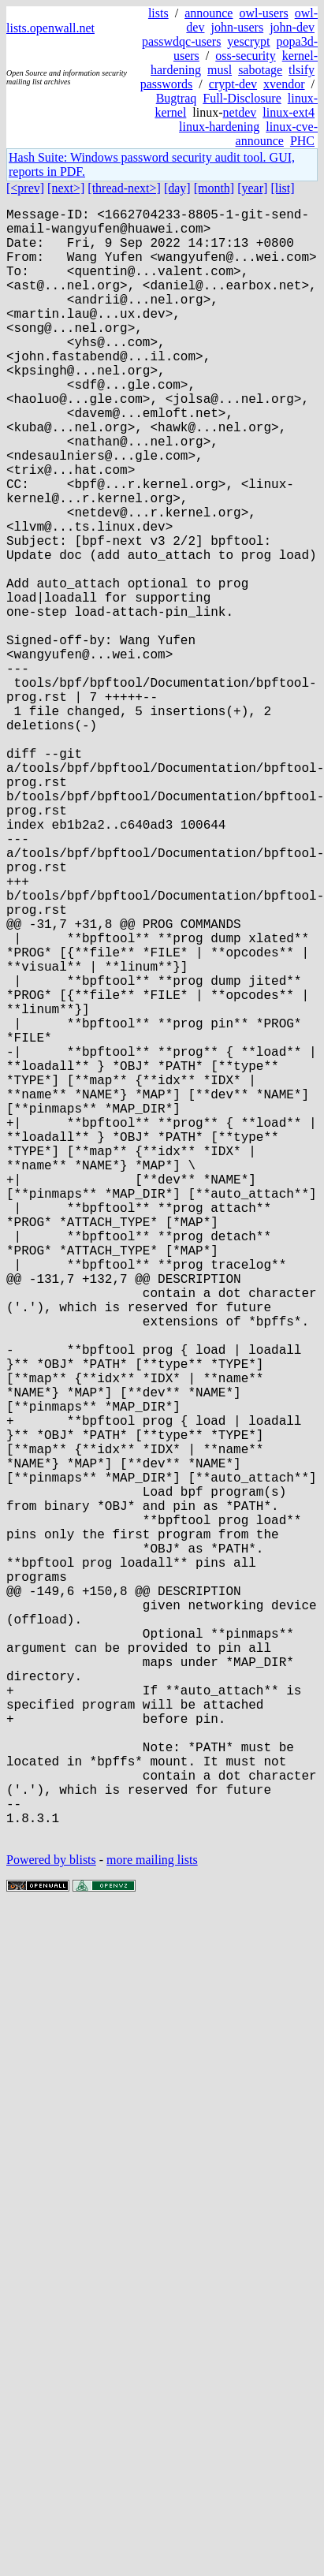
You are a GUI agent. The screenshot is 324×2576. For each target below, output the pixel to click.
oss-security (245, 55)
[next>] (65, 188)
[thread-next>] (124, 188)
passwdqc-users (181, 41)
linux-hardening (219, 126)
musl (219, 69)
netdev (240, 112)
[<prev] (25, 188)
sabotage (260, 69)
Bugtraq (176, 98)
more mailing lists (152, 2222)
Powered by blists (51, 2222)
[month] (214, 188)
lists (158, 13)
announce (208, 13)
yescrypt (248, 41)
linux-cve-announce (277, 133)
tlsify (302, 69)
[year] (252, 188)
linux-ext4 (289, 112)
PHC (302, 140)
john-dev (292, 27)
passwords (166, 84)
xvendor (283, 84)
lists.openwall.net (50, 28)
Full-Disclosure (242, 98)
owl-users (263, 13)
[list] (282, 188)
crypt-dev (233, 84)
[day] (177, 188)
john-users (236, 27)
